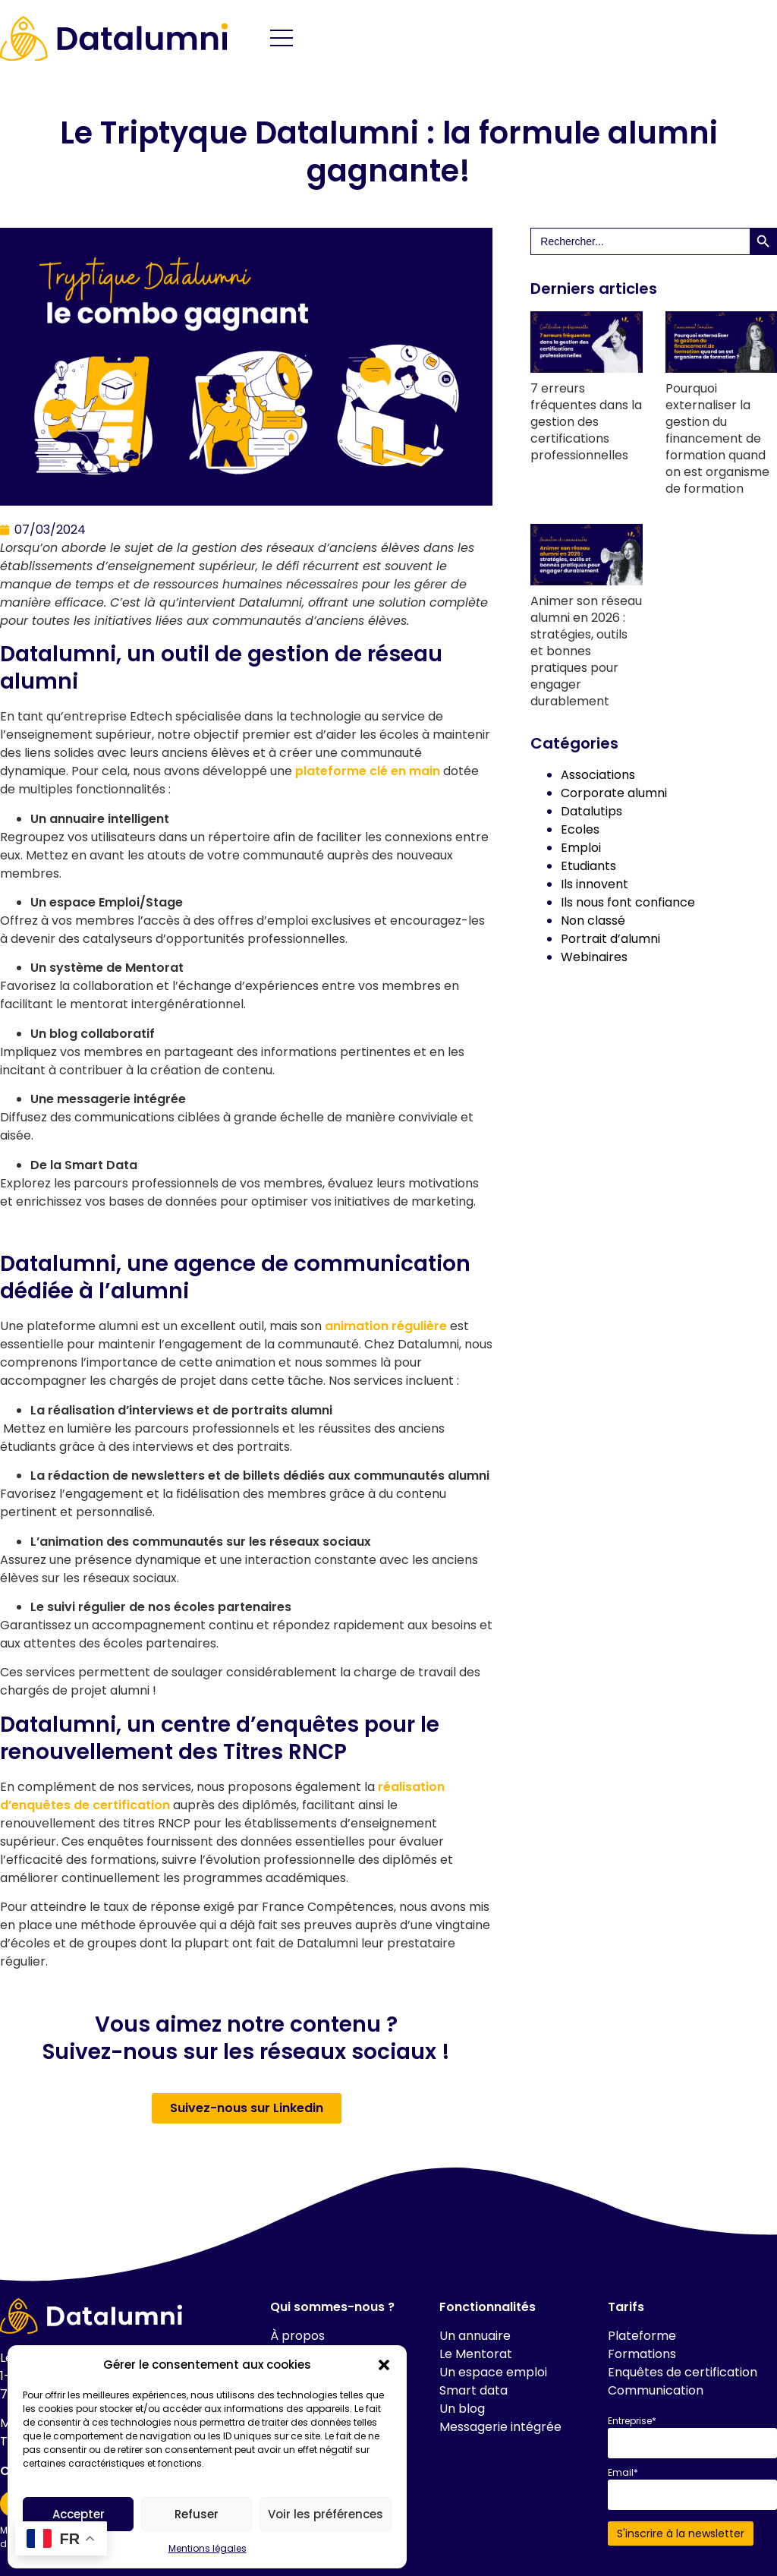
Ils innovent (594, 884)
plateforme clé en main (367, 771)
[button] (384, 2365)
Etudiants (588, 866)
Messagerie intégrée (500, 2427)
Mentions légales (207, 2548)
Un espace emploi (493, 2372)
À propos (297, 2335)
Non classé (593, 920)
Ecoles (580, 829)
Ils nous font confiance (628, 902)
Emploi (581, 847)
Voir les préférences (325, 2514)
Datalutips (591, 811)
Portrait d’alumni (610, 938)
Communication (655, 2390)
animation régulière (386, 1326)
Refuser (197, 2514)
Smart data (473, 2390)
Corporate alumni (614, 793)
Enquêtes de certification (682, 2372)
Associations (598, 775)
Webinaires (594, 957)
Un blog (462, 2408)
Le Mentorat (475, 2354)
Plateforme (642, 2335)
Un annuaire (475, 2335)
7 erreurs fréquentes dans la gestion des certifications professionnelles (586, 422)
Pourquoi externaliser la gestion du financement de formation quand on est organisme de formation (717, 438)
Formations (642, 2354)
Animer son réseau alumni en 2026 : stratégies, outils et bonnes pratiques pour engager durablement (586, 651)
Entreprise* (632, 2421)
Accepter (78, 2514)
